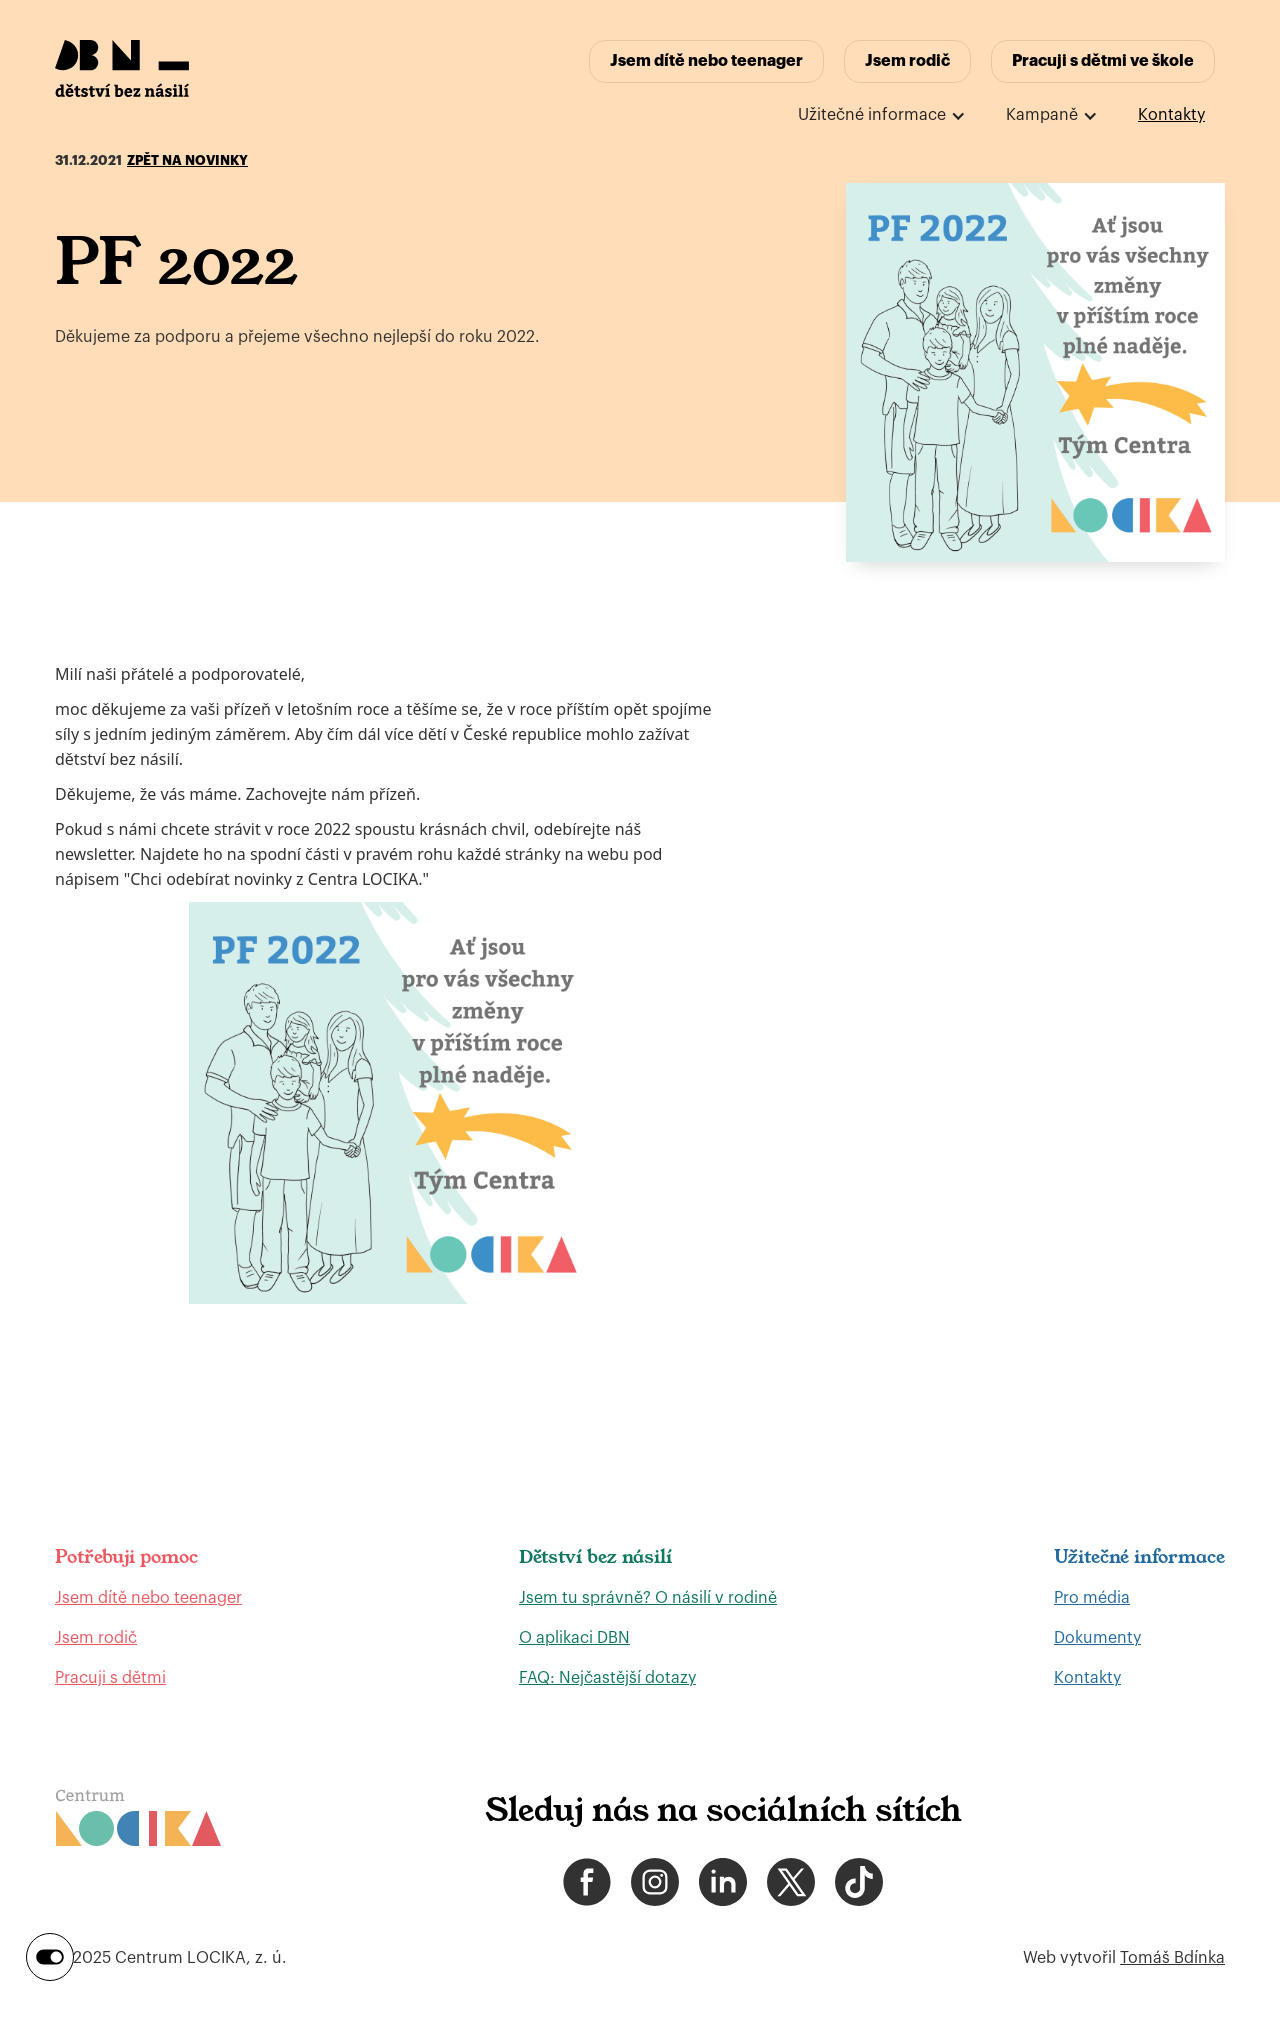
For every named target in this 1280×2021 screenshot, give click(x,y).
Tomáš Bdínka (1172, 1958)
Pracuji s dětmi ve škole (1103, 61)
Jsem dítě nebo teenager (706, 61)
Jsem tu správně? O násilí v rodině (648, 1598)
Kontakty (1171, 115)
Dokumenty (1097, 1638)
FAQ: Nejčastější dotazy (607, 1678)
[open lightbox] (1035, 372)
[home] (122, 68)
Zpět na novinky (187, 160)
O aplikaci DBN (574, 1638)
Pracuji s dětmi (110, 1678)
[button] (882, 115)
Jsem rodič (907, 61)
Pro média (1092, 1598)
